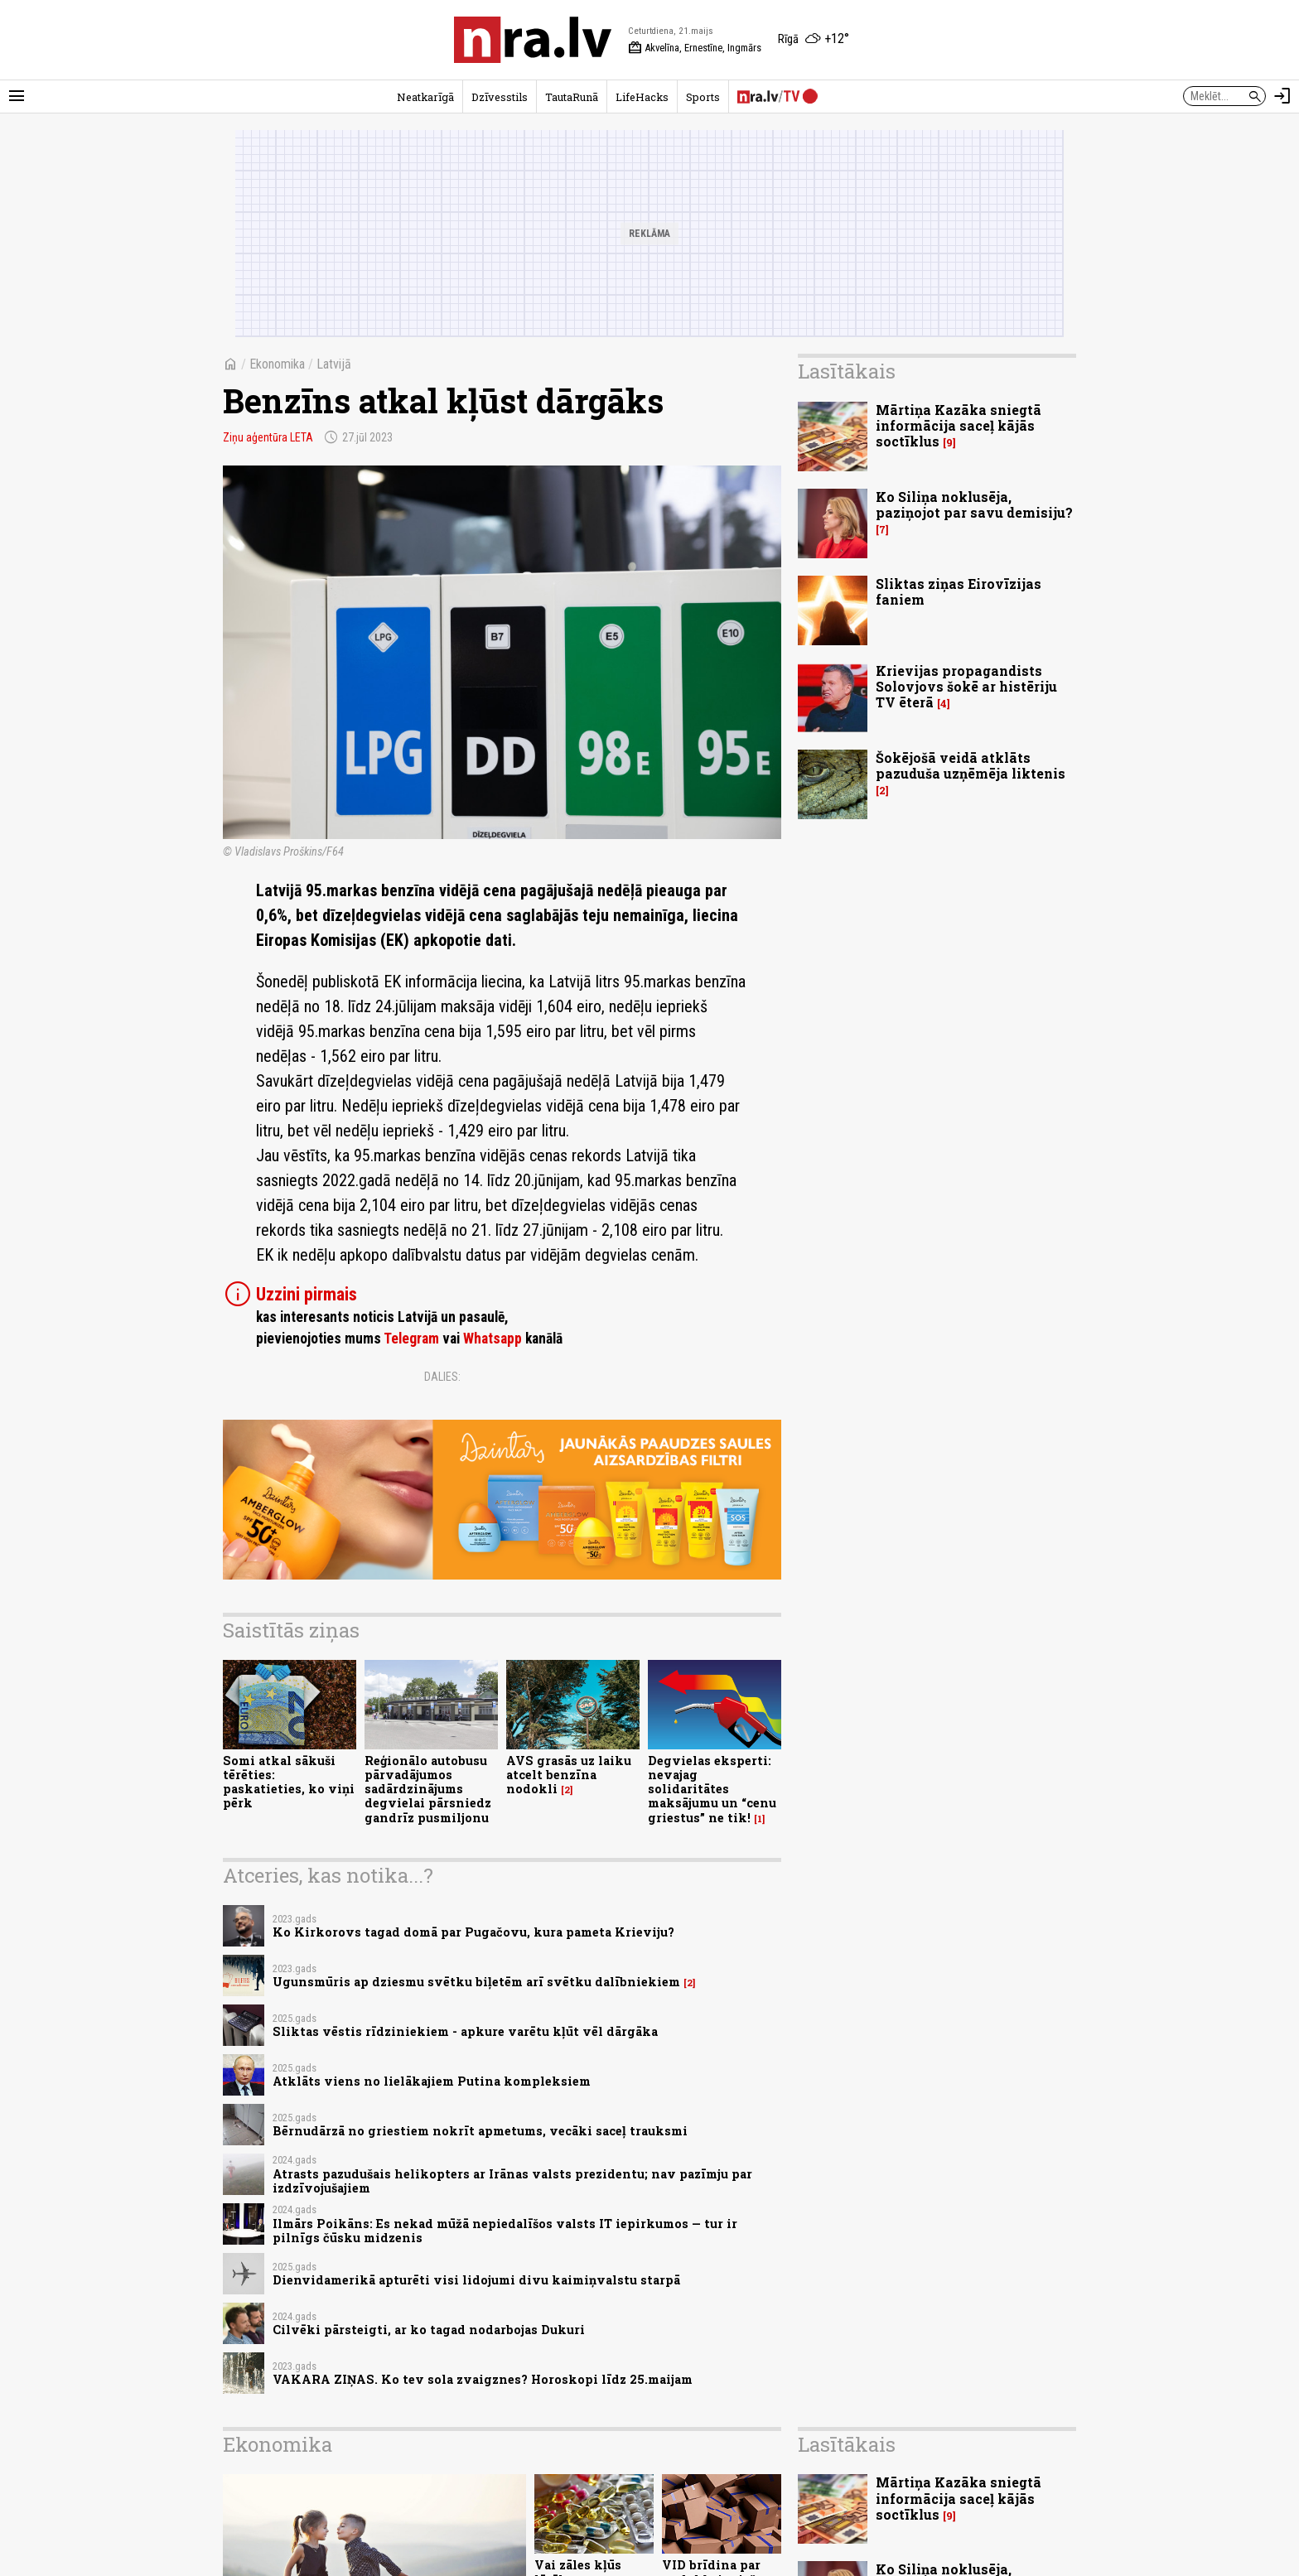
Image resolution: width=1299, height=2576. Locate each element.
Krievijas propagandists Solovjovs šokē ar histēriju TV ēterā (966, 686)
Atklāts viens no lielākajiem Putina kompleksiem (432, 2081)
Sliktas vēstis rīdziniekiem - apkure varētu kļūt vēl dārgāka (465, 2031)
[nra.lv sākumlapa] (532, 40)
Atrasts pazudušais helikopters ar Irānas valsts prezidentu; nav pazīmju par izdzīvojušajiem (512, 2181)
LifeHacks (642, 97)
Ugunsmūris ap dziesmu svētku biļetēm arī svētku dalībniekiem (476, 1982)
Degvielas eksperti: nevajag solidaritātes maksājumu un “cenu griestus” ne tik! (712, 1789)
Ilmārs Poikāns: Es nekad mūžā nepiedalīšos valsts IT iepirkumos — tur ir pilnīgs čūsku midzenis (505, 2231)
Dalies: (442, 1376)
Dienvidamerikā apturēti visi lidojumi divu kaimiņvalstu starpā (476, 2280)
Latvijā (333, 364)
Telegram (411, 1338)
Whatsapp (492, 1338)
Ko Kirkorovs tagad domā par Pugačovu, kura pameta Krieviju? (473, 1932)
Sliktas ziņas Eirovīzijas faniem (958, 591)
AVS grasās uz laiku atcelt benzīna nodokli (568, 1775)
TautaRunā (571, 97)
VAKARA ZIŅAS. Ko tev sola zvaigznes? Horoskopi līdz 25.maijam (483, 2379)
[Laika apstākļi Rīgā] (813, 40)
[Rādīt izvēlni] (16, 96)
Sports (703, 97)
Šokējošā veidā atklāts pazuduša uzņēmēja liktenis (970, 765)
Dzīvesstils (499, 97)
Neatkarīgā (425, 97)
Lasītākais (847, 371)
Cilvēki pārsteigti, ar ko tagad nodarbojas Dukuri (429, 2329)
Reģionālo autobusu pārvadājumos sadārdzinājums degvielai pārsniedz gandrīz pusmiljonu (428, 1789)
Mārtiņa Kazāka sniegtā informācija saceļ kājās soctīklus (958, 425)
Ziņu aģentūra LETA (268, 437)
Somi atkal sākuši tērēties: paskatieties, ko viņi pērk (289, 1782)
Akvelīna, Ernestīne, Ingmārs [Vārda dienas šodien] (694, 48)
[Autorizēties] (1282, 96)
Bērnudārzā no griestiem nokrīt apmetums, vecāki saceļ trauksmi (480, 2131)
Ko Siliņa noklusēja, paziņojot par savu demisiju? (974, 504)
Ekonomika (277, 364)
